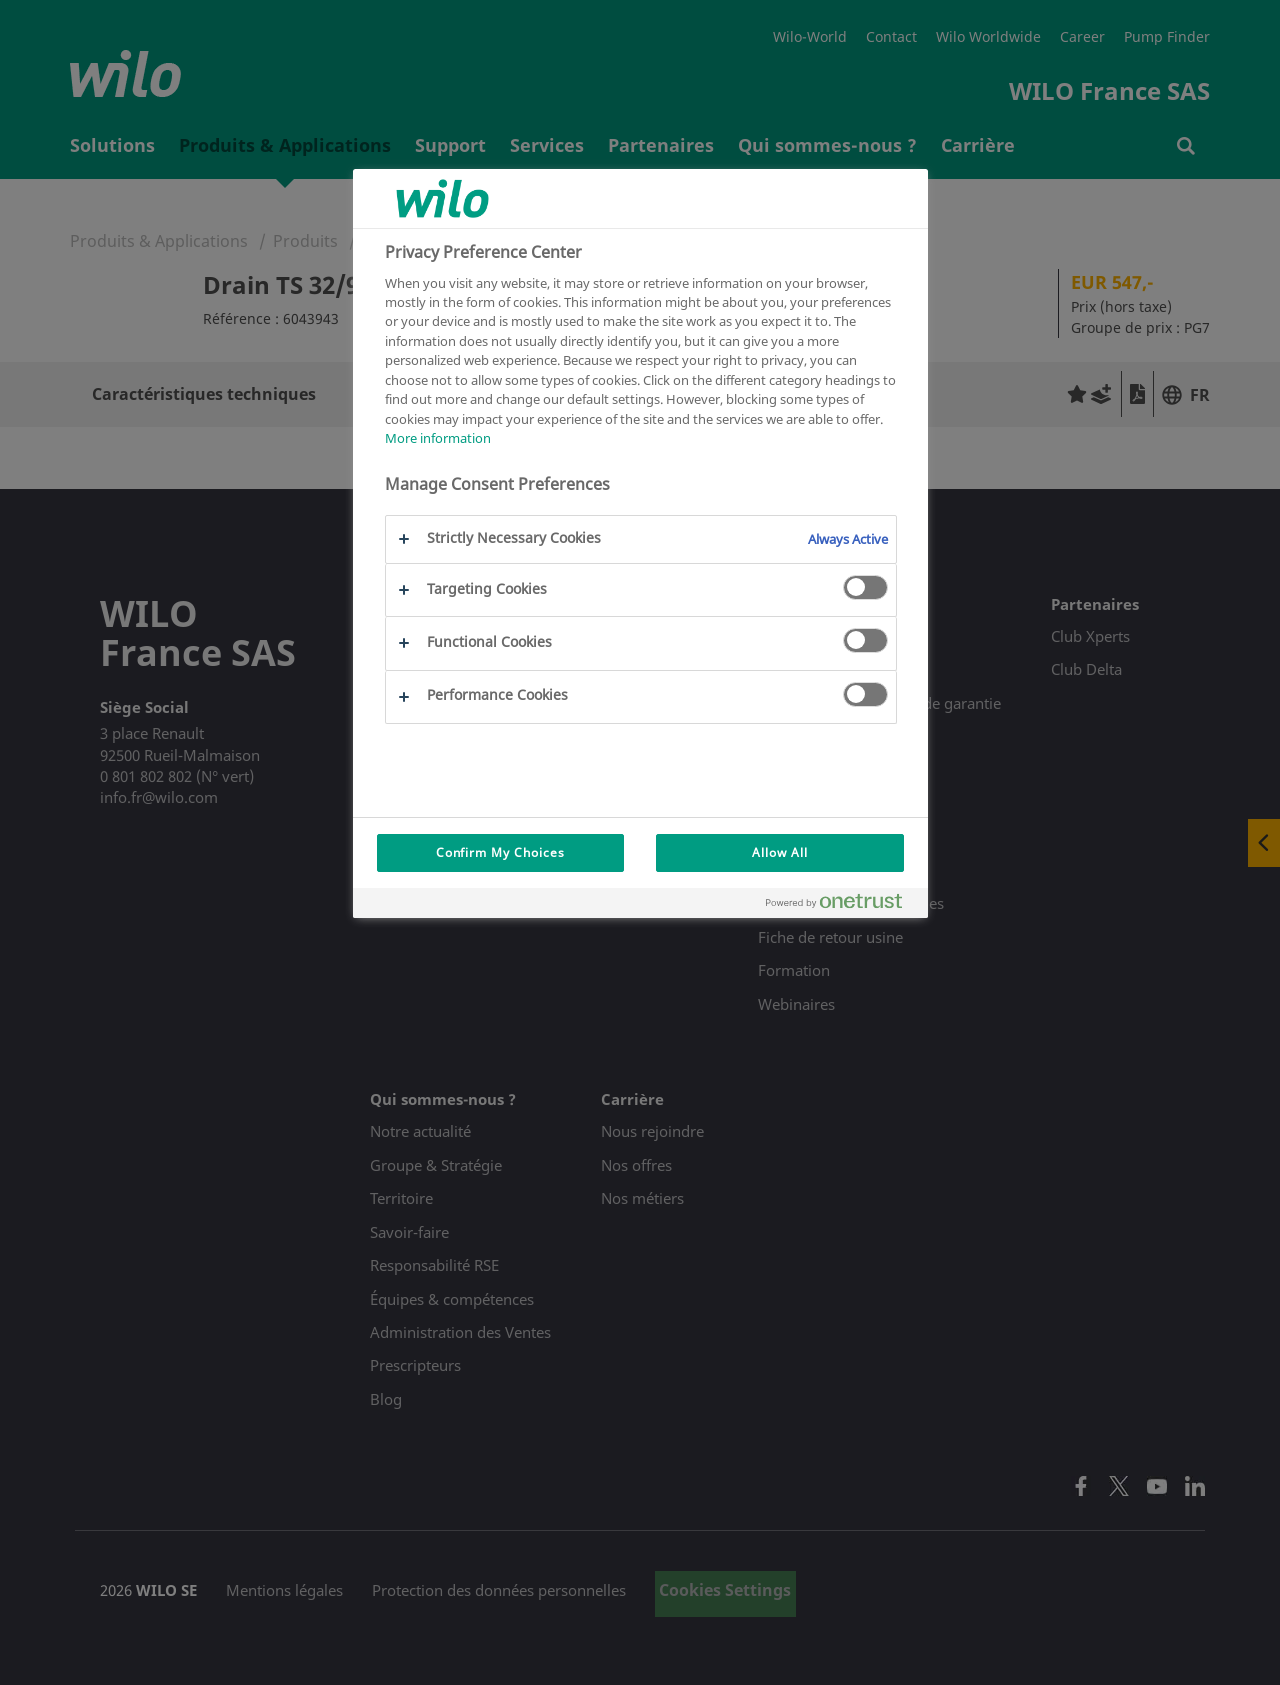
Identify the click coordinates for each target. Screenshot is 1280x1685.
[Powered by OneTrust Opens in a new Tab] (842, 905)
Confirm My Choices (500, 852)
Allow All (780, 852)
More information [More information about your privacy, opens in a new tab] (438, 438)
